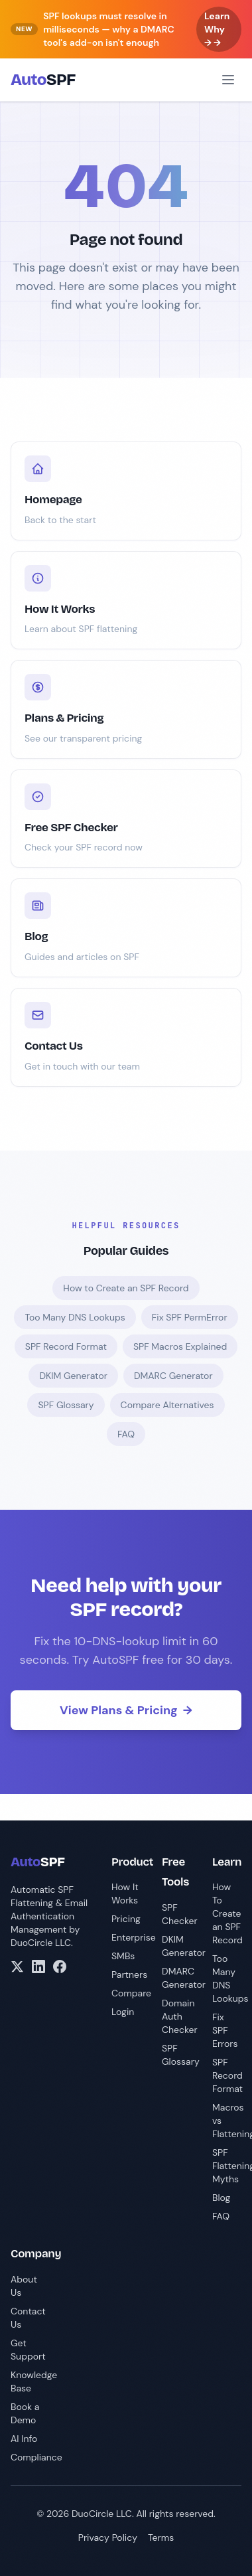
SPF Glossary (66, 1405)
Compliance (36, 2457)
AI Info (24, 2439)
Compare (131, 1993)
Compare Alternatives (167, 1405)
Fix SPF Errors (225, 2030)
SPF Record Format (66, 1346)
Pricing (126, 1919)
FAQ (126, 1434)
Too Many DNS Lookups (75, 1317)
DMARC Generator (173, 1376)
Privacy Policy (107, 2537)
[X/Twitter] (17, 1966)
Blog (221, 2198)
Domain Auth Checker (180, 2016)
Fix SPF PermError (189, 1317)
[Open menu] (228, 79)
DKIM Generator (73, 1376)
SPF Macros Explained (180, 1346)
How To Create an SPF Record (227, 1913)
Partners (129, 1974)
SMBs (123, 1956)
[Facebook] (59, 1966)
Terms (161, 2537)
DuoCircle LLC (41, 1943)
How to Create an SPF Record (125, 1288)
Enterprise (133, 1937)
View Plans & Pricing (126, 1710)
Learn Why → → (217, 29)
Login (122, 2012)
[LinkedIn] (38, 1966)
